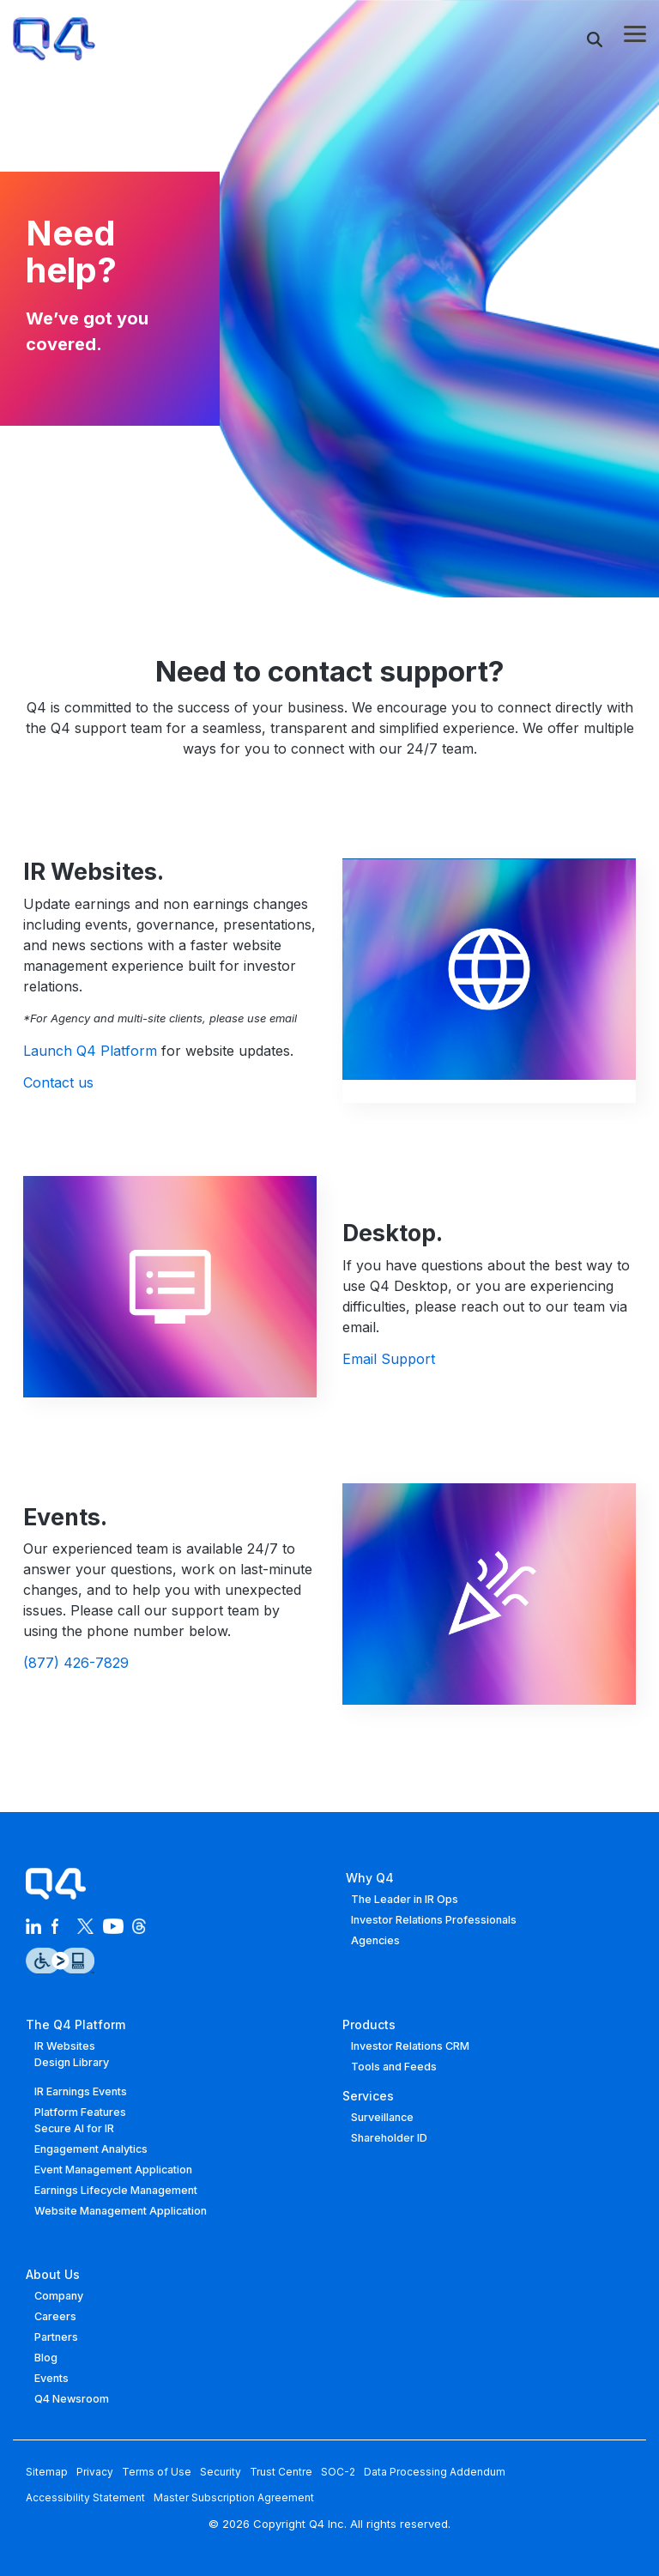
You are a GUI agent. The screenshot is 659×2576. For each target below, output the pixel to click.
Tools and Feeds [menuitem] (394, 2066)
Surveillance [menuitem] (382, 2117)
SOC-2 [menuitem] (338, 2471)
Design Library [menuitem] (71, 2062)
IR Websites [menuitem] (64, 2046)
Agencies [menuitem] (375, 1940)
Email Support (388, 1358)
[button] (635, 32)
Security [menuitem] (220, 2471)
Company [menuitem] (58, 2295)
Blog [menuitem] (45, 2357)
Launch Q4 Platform (90, 1050)
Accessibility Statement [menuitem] (85, 2497)
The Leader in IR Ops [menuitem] (404, 1899)
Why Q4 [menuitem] (368, 1877)
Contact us (58, 1082)
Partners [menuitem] (56, 2337)
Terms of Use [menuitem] (156, 2471)
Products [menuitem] (369, 2024)
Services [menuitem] (368, 2095)
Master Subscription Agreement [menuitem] (234, 2497)
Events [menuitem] (51, 2378)
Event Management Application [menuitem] (113, 2169)
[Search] (594, 39)
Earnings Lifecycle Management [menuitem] (115, 2190)
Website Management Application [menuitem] (120, 2210)
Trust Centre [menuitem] (281, 2471)
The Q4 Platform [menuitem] (75, 2024)
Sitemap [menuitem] (47, 2471)
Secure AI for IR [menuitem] (74, 2128)
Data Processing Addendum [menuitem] (434, 2471)
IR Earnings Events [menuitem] (80, 2091)
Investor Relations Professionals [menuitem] (434, 1919)
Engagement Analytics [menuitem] (91, 2149)
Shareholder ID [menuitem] (389, 2137)
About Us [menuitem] (53, 2274)
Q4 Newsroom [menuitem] (71, 2398)
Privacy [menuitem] (94, 2471)
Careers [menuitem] (55, 2316)
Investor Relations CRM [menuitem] (410, 2046)
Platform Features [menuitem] (80, 2112)
